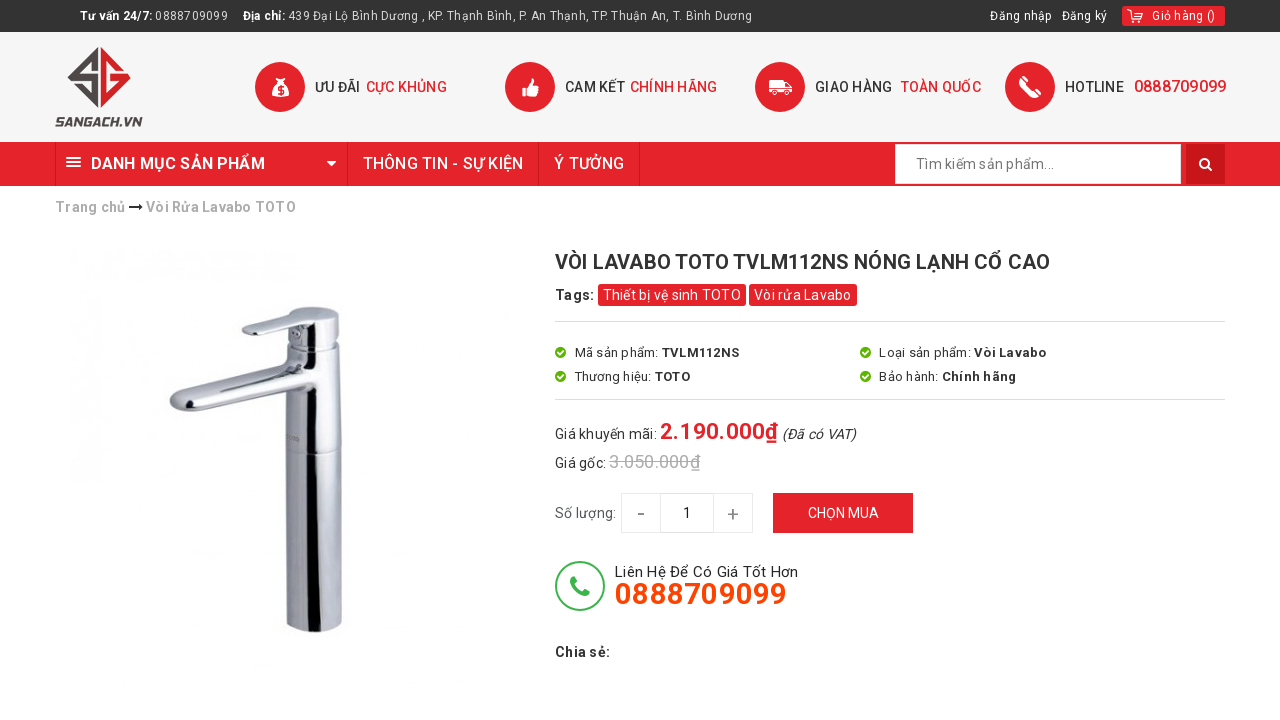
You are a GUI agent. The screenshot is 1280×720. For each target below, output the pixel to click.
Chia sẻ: (582, 652)
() (1183, 16)
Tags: (576, 295)
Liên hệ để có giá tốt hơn (706, 586)
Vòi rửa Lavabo (803, 295)
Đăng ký (1085, 16)
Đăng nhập (1020, 16)
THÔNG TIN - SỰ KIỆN (443, 163)
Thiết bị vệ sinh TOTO (672, 295)
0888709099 (191, 16)
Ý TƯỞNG (589, 163)
